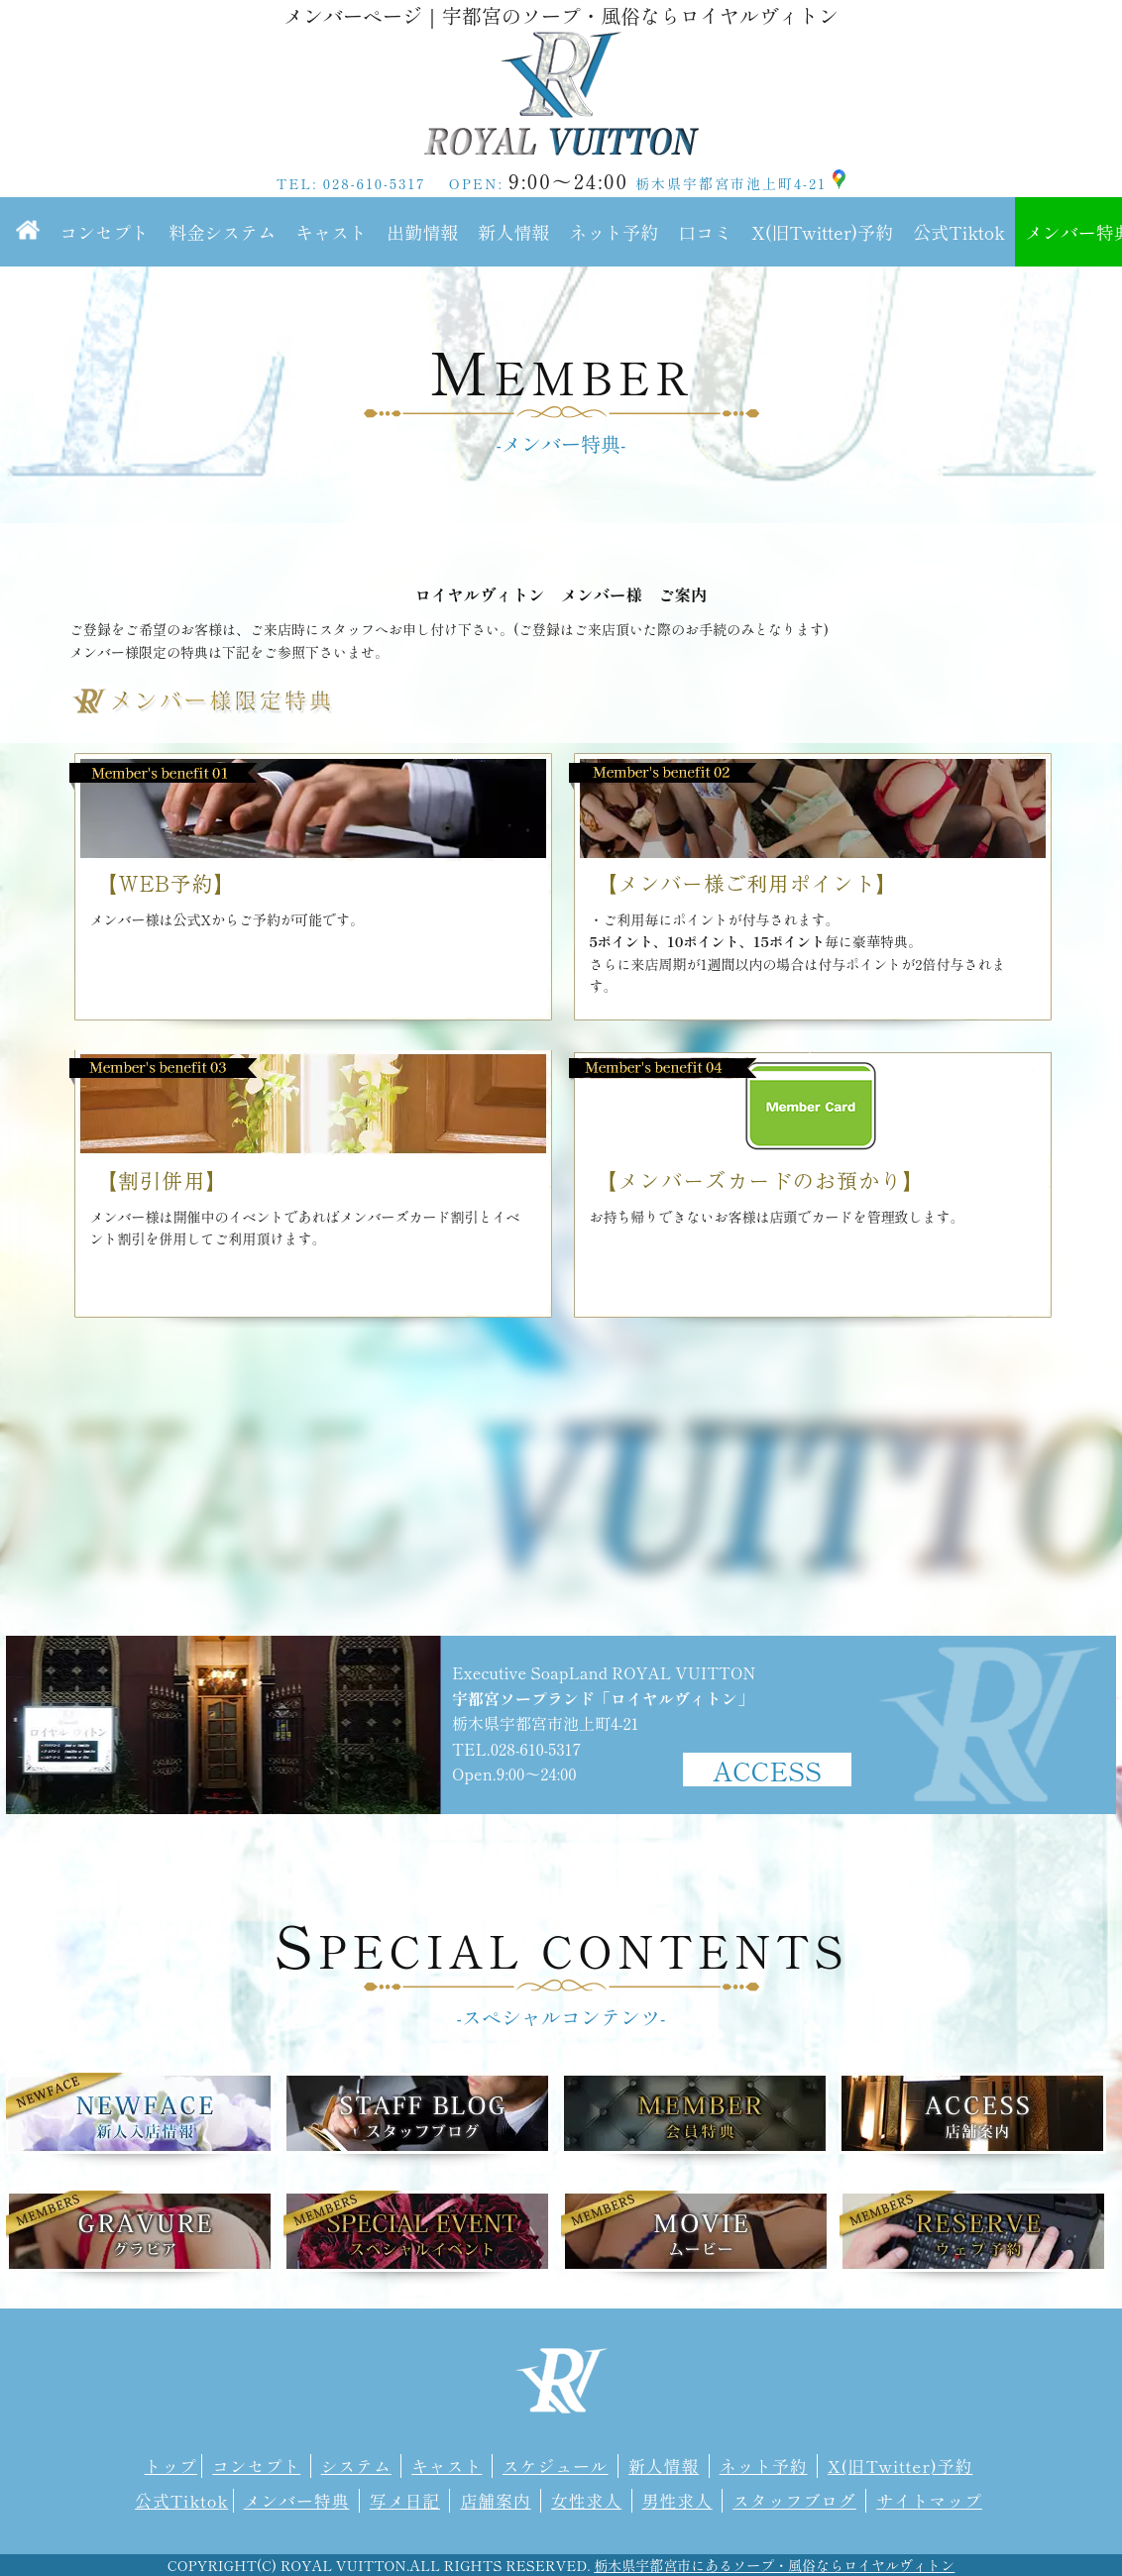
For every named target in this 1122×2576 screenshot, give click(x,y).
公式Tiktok (958, 232)
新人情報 (513, 232)
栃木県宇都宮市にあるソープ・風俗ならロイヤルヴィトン (774, 2565)
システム (356, 2466)
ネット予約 (613, 232)
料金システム (222, 232)
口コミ (704, 232)
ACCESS (767, 1769)
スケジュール (556, 2466)
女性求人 (586, 2501)
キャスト (331, 232)
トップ (171, 2466)
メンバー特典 (297, 2501)
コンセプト (104, 232)
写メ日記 (405, 2501)
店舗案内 (495, 2501)
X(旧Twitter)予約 (822, 232)
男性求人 (677, 2501)
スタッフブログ (793, 2501)
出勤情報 (422, 232)
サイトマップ (929, 2501)
